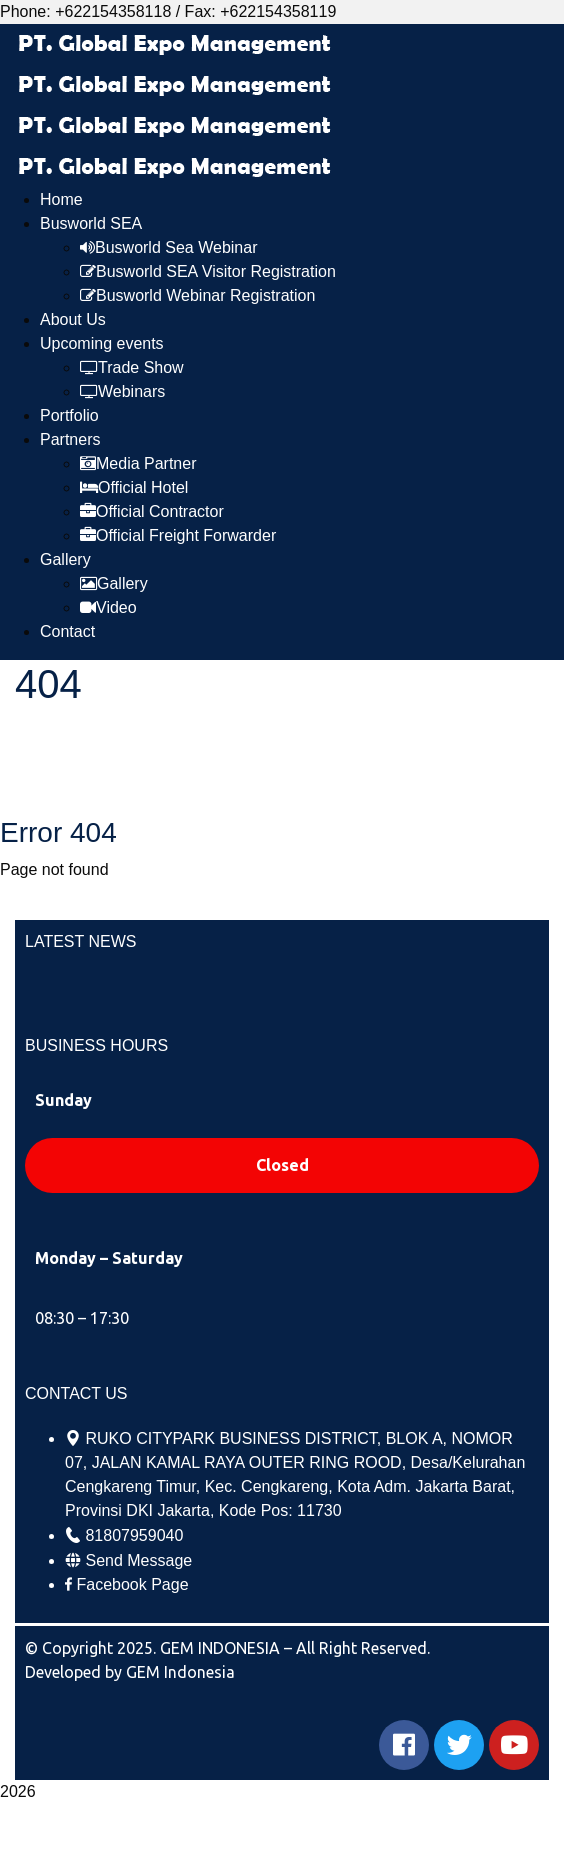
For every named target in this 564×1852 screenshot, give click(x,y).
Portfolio (69, 415)
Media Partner (138, 463)
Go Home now (69, 900)
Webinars (122, 391)
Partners (70, 439)
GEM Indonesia (180, 1672)
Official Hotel (134, 487)
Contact (67, 631)
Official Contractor (152, 511)
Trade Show (132, 367)
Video (108, 607)
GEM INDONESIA (222, 1648)
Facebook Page (132, 1584)
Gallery (65, 559)
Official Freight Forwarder (178, 535)
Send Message (138, 1560)
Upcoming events (102, 343)
